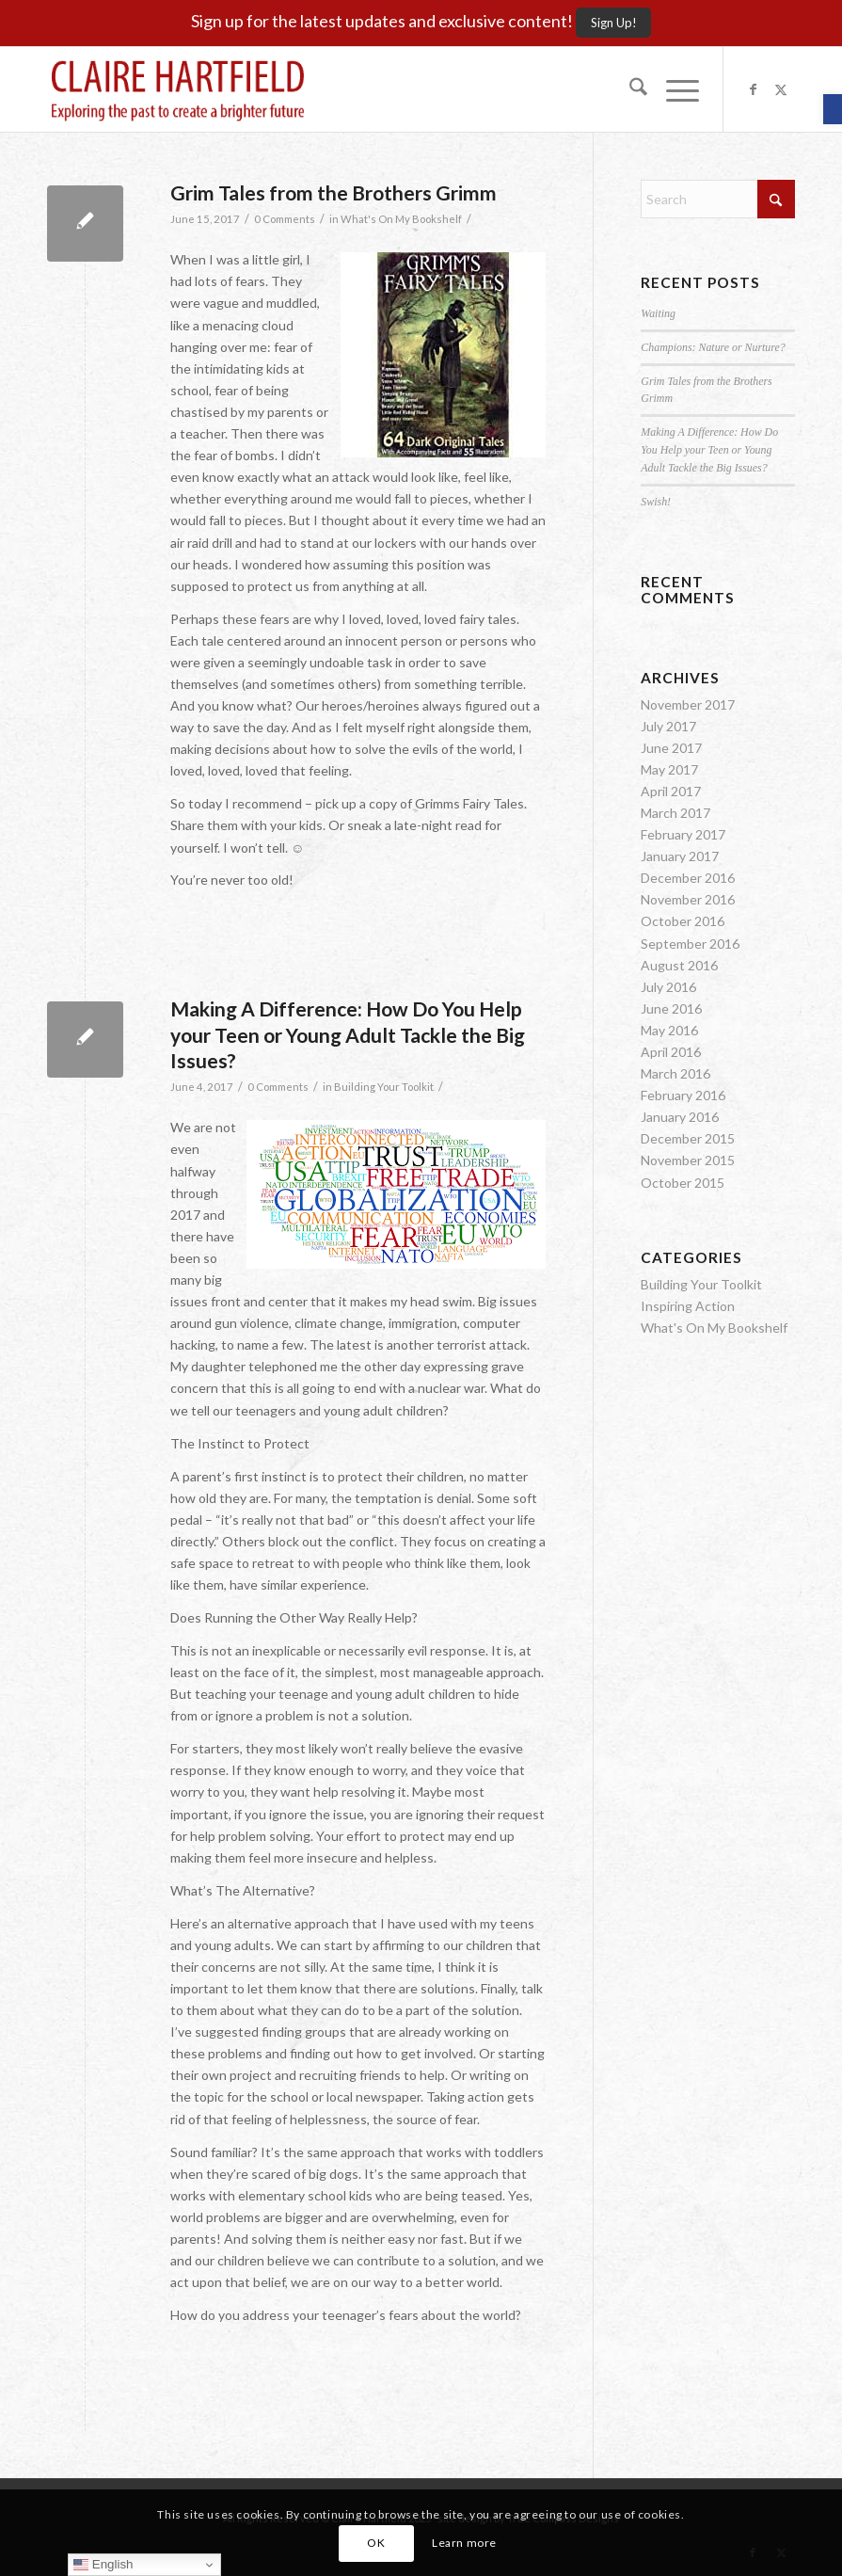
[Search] (629, 89)
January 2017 (680, 856)
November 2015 (688, 1160)
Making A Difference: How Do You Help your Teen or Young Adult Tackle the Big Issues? (347, 1034)
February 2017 (683, 834)
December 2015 (688, 1138)
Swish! (656, 501)
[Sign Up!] (613, 23)
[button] (832, 109)
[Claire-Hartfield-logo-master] (178, 89)
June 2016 (671, 1008)
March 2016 (675, 1073)
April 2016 (671, 1052)
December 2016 (688, 878)
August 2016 (679, 965)
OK (376, 2543)
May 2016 (669, 1030)
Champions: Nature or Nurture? (713, 347)
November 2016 (688, 899)
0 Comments (284, 219)
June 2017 (671, 748)
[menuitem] (629, 89)
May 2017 (669, 769)
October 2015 (682, 1183)
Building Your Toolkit (384, 1086)
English (103, 2564)
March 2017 (675, 813)
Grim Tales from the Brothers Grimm (333, 192)
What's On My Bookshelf (401, 219)
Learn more (464, 2543)
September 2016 (690, 944)
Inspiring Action (688, 1306)
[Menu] (673, 89)
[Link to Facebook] (753, 89)
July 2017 (668, 726)
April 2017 (671, 791)
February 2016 (683, 1095)
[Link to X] (781, 89)
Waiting (658, 313)
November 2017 (688, 704)
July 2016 (668, 987)
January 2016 (680, 1117)
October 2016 (682, 921)
